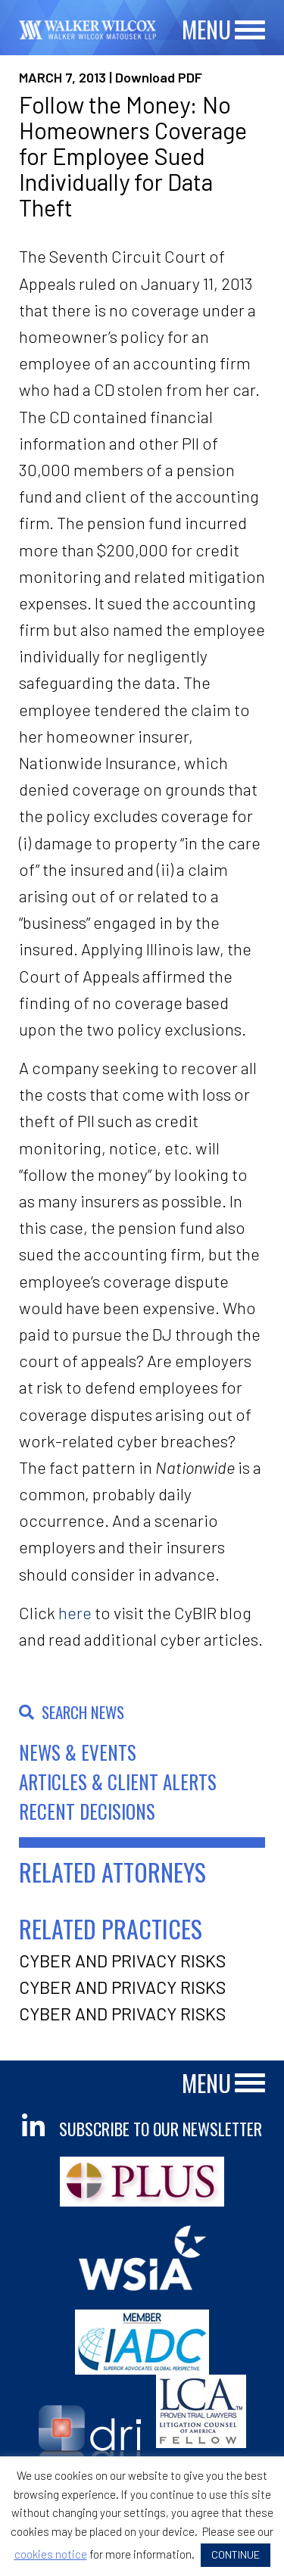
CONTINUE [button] (235, 2554)
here (75, 1612)
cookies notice (50, 2554)
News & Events (77, 1752)
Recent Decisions (87, 1811)
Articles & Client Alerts (118, 1782)
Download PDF (158, 77)
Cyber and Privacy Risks (122, 1960)
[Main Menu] (250, 30)
